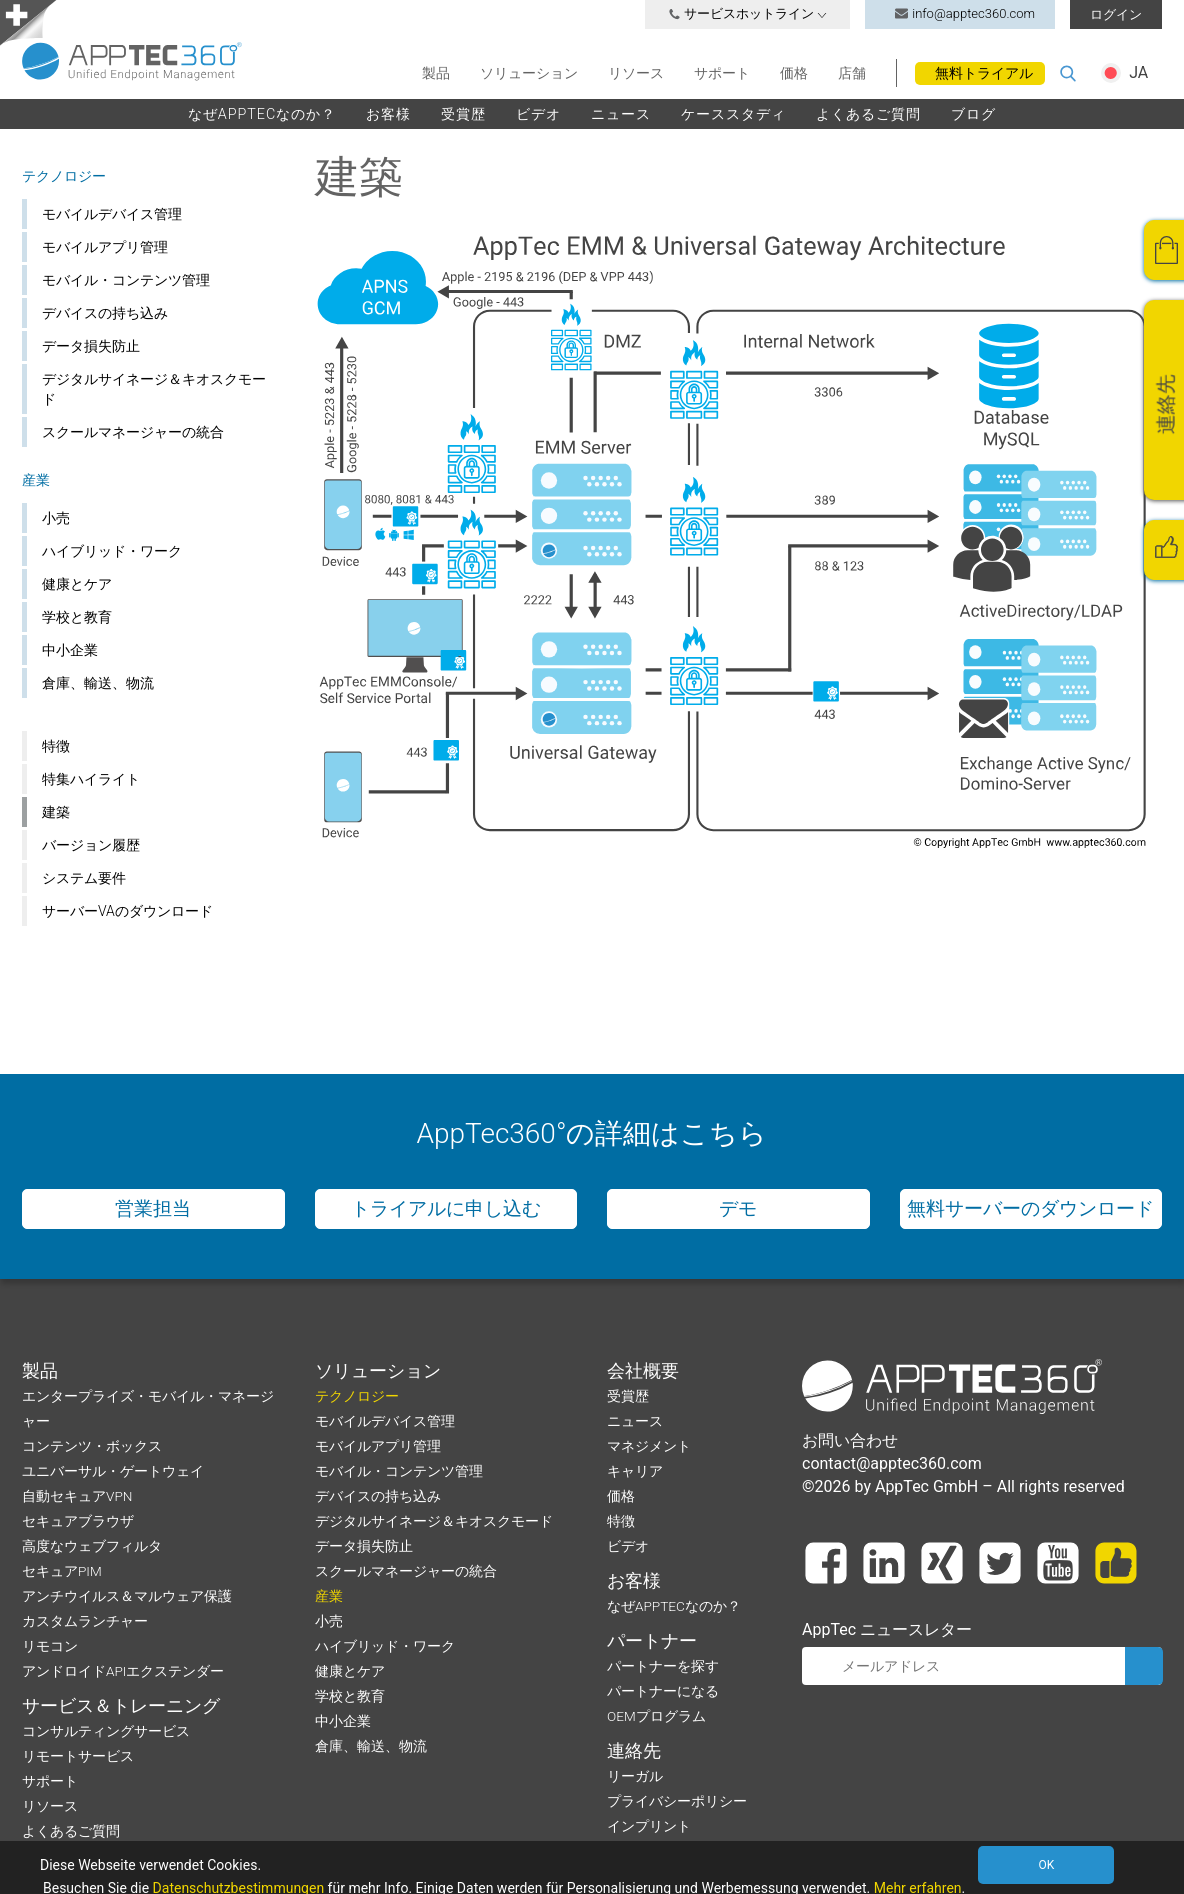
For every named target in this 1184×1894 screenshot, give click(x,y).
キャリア (635, 1471)
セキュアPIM (62, 1571)
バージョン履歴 (91, 845)
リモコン (50, 1646)
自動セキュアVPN (77, 1496)
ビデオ (538, 114)
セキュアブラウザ (78, 1521)
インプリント (649, 1826)
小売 (56, 518)
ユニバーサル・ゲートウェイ (113, 1471)
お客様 (388, 114)
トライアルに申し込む (446, 1208)
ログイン (1116, 14)
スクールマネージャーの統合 (133, 432)
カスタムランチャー (85, 1621)
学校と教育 (77, 617)
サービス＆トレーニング (121, 1706)
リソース (636, 73)
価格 (794, 73)
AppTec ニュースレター (887, 1629)
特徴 (56, 746)
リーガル (635, 1776)
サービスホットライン (747, 13)
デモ (738, 1208)
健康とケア (77, 584)
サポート (722, 73)
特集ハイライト (91, 779)
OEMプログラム (656, 1716)
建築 (56, 812)
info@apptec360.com (960, 13)
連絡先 (634, 1751)
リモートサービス (78, 1756)
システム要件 (84, 878)
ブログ (973, 114)
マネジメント (649, 1446)
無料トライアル (984, 73)
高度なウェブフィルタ (92, 1546)
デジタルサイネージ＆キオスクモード (154, 389)
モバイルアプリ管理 (105, 247)
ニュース (621, 114)
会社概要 (643, 1371)
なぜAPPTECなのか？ (262, 114)
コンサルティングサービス (106, 1731)
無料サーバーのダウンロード (1030, 1208)
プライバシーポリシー (677, 1801)
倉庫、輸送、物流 (98, 683)
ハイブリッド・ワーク (112, 551)
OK (1046, 1865)
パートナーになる (663, 1691)
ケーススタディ (733, 114)
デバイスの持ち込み (105, 313)
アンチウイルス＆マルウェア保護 (127, 1596)
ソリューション (529, 73)
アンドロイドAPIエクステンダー (123, 1671)
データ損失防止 (91, 346)
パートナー (652, 1641)
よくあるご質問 (868, 114)
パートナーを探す (663, 1666)
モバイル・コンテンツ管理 (126, 280)
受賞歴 (463, 114)
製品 (436, 73)
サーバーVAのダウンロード (127, 911)
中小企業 (70, 650)
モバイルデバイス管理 (112, 214)
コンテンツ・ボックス (92, 1446)
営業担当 (153, 1208)
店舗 (852, 73)
